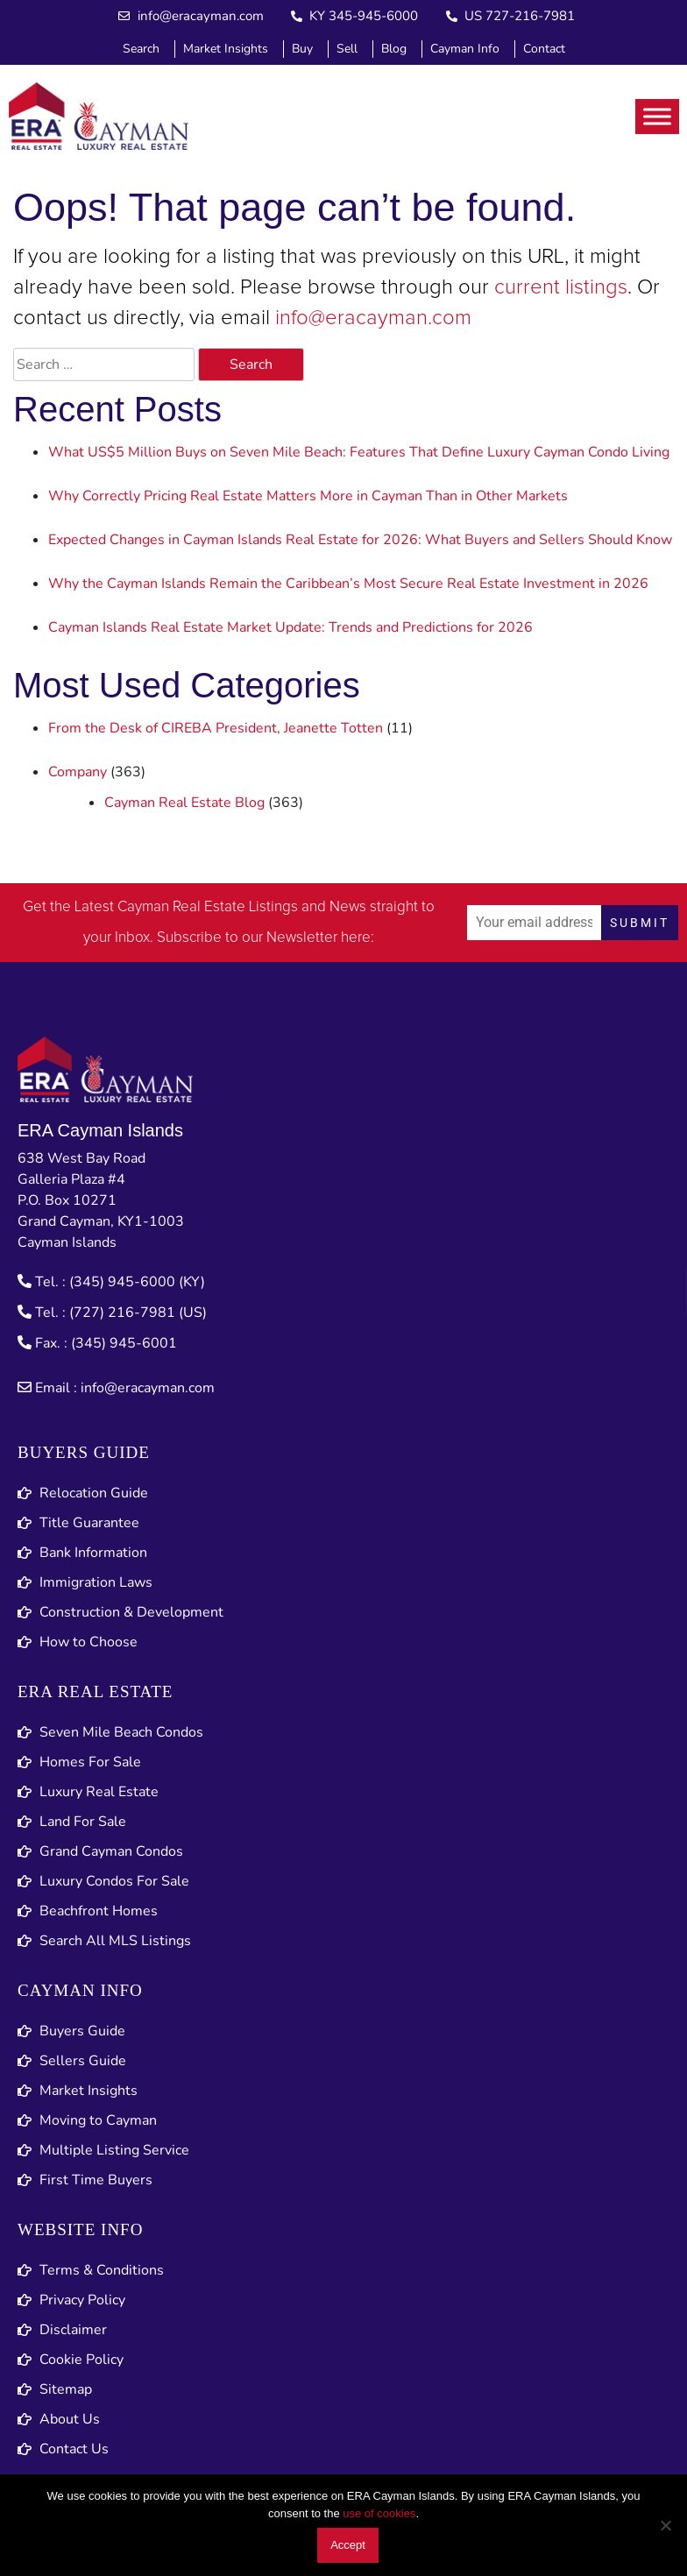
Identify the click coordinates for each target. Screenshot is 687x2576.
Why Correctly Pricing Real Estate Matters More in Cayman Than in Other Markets (308, 496)
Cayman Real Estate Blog (184, 802)
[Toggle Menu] (657, 116)
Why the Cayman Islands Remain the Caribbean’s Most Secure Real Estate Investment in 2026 (348, 583)
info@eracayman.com (373, 318)
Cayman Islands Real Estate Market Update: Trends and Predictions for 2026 (290, 627)
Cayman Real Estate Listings (207, 907)
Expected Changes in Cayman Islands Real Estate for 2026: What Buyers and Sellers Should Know (360, 539)
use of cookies (379, 2513)
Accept (347, 2544)
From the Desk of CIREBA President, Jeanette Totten (215, 728)
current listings (560, 287)
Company (77, 772)
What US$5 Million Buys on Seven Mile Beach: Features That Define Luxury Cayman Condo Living (358, 452)
